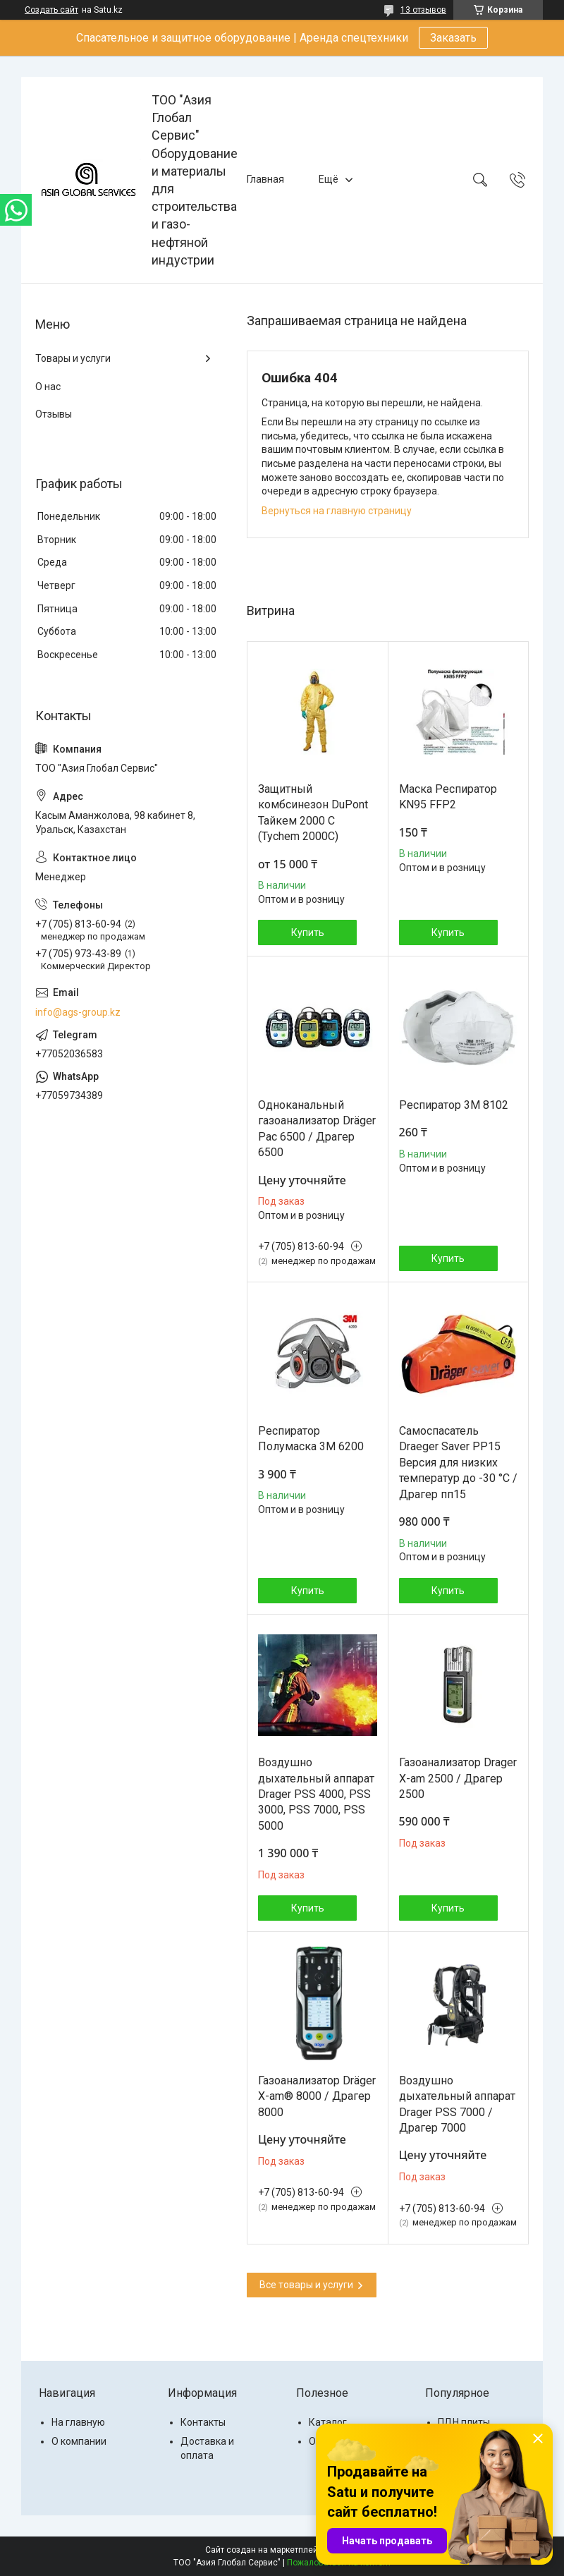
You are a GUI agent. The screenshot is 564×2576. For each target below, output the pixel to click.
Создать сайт (51, 10)
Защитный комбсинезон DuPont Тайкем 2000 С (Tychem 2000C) (313, 812)
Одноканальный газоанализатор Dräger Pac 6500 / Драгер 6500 (317, 1128)
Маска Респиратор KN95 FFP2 (448, 796)
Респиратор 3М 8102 (453, 1105)
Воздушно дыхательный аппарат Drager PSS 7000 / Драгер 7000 (457, 2104)
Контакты (203, 2422)
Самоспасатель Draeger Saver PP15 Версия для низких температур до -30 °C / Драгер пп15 (458, 1462)
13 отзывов (423, 10)
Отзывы (53, 414)
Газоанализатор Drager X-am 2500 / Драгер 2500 (458, 1778)
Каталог (328, 2422)
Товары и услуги (73, 358)
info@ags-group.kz (78, 1012)
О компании (78, 2441)
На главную (78, 2422)
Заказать (453, 37)
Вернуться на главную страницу (337, 510)
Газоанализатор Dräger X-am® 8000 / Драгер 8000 (317, 2096)
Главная (265, 179)
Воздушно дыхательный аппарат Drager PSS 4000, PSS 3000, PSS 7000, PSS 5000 (316, 1794)
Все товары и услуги (306, 2284)
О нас (48, 386)
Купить (307, 932)
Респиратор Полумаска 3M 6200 (311, 1438)
